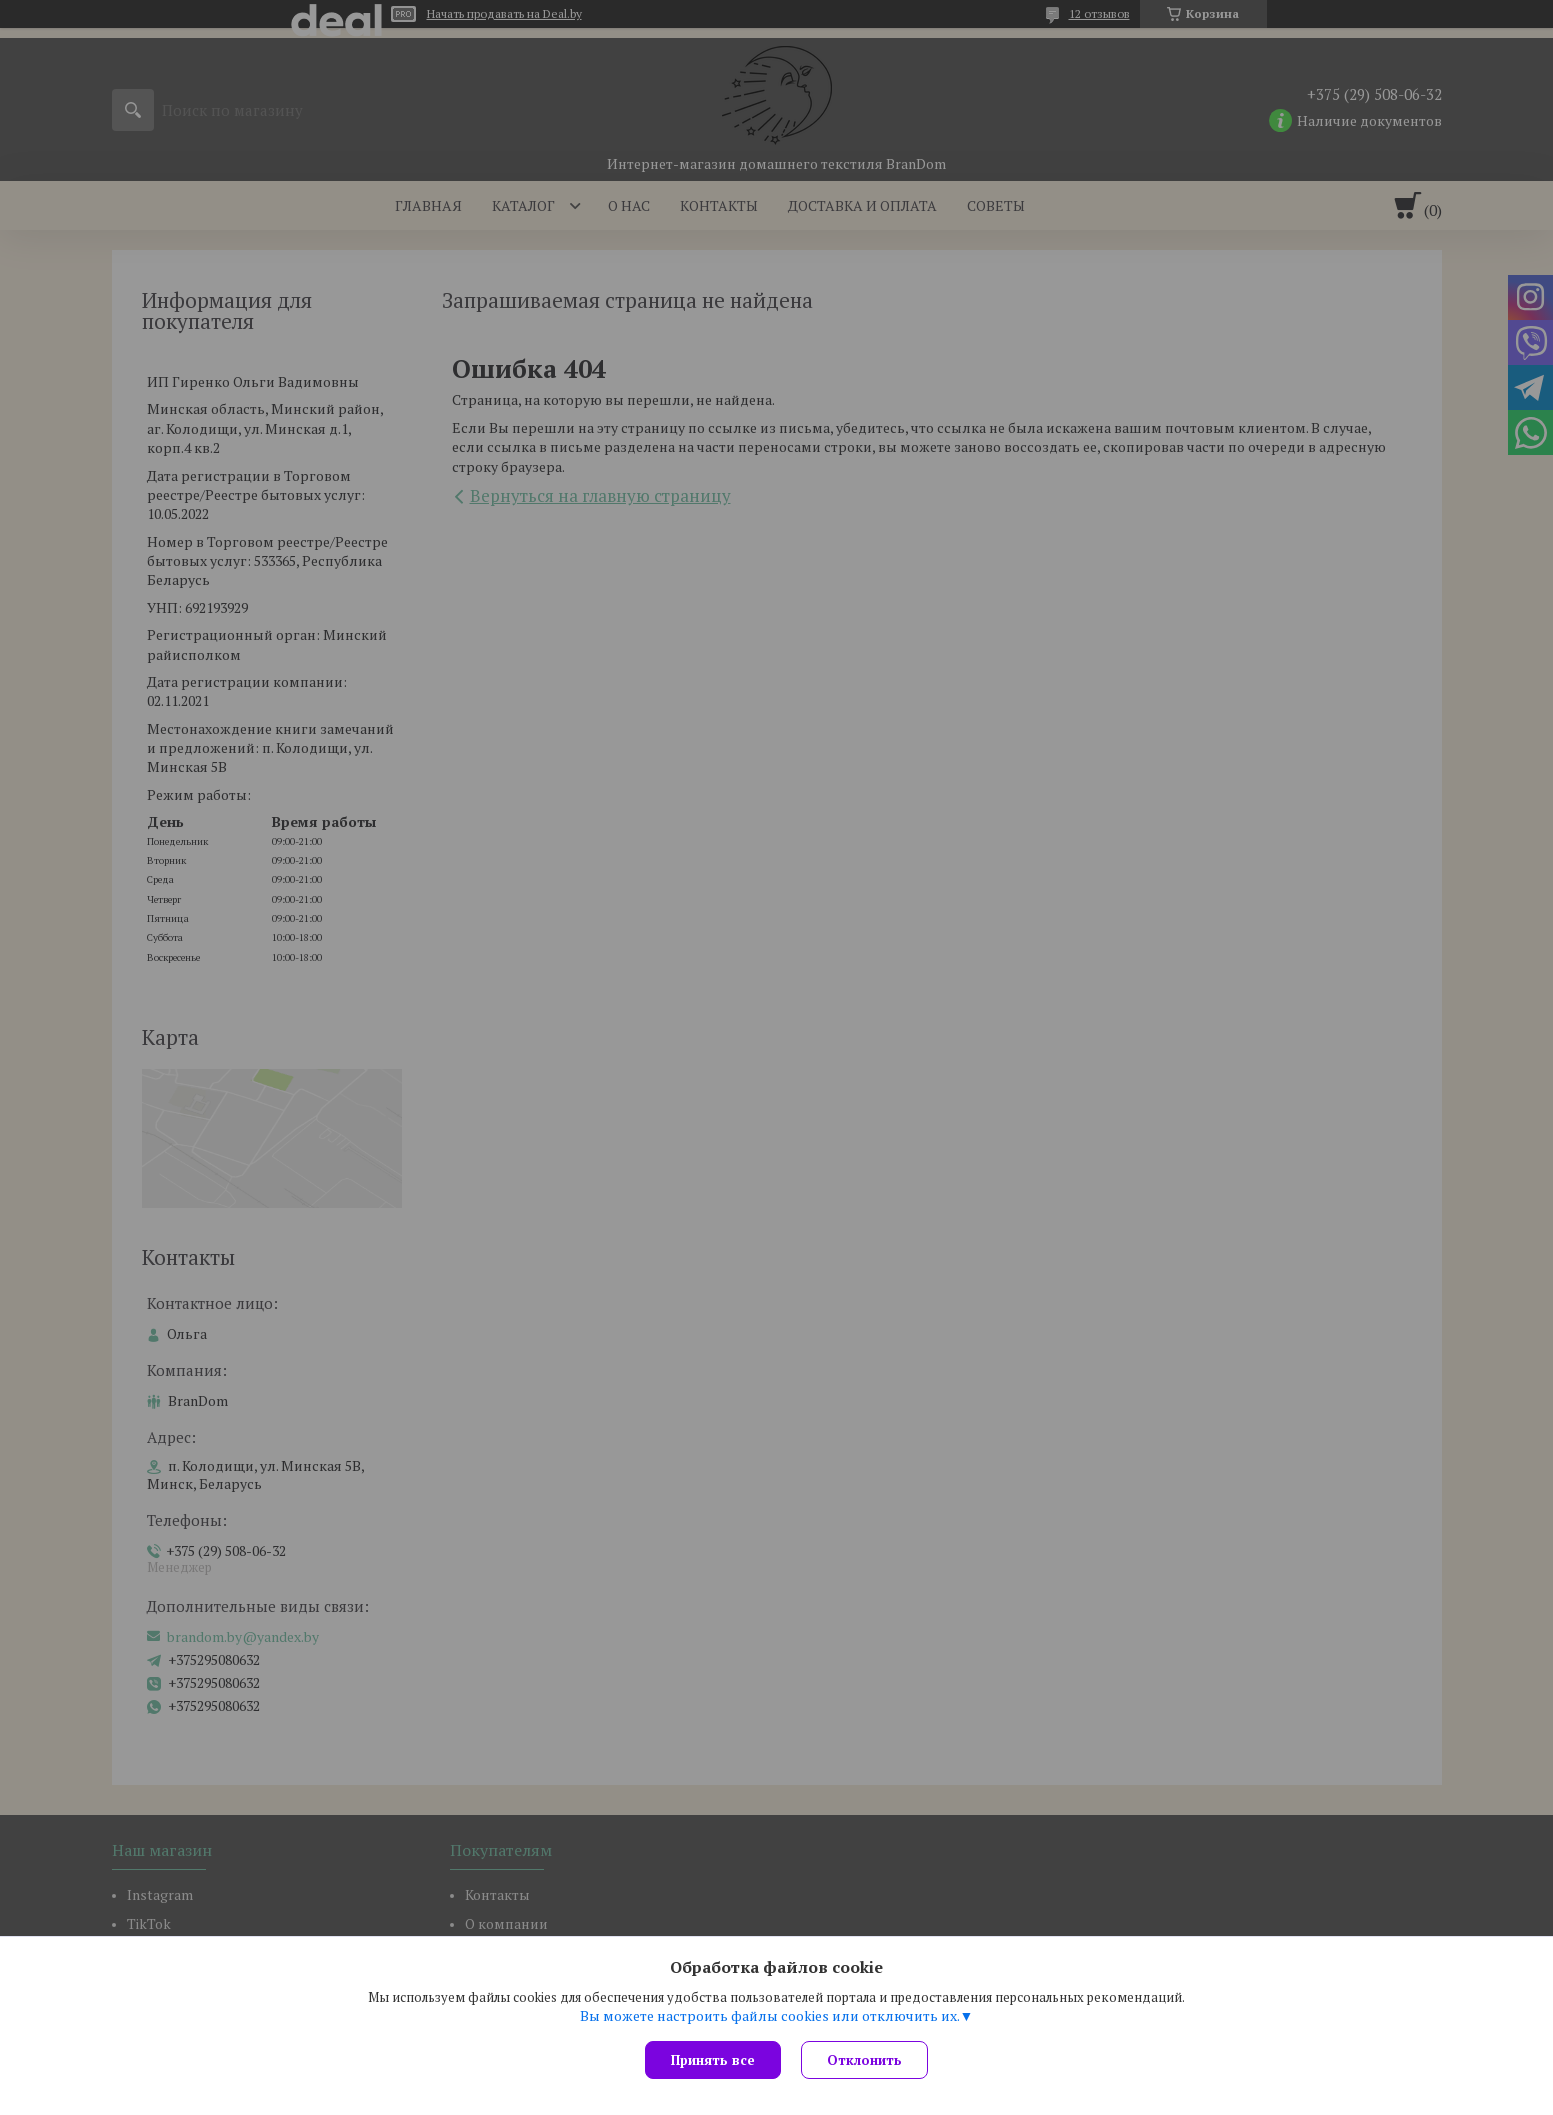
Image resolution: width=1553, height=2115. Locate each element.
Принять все (713, 2060)
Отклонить (864, 2060)
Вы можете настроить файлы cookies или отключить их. (770, 2016)
